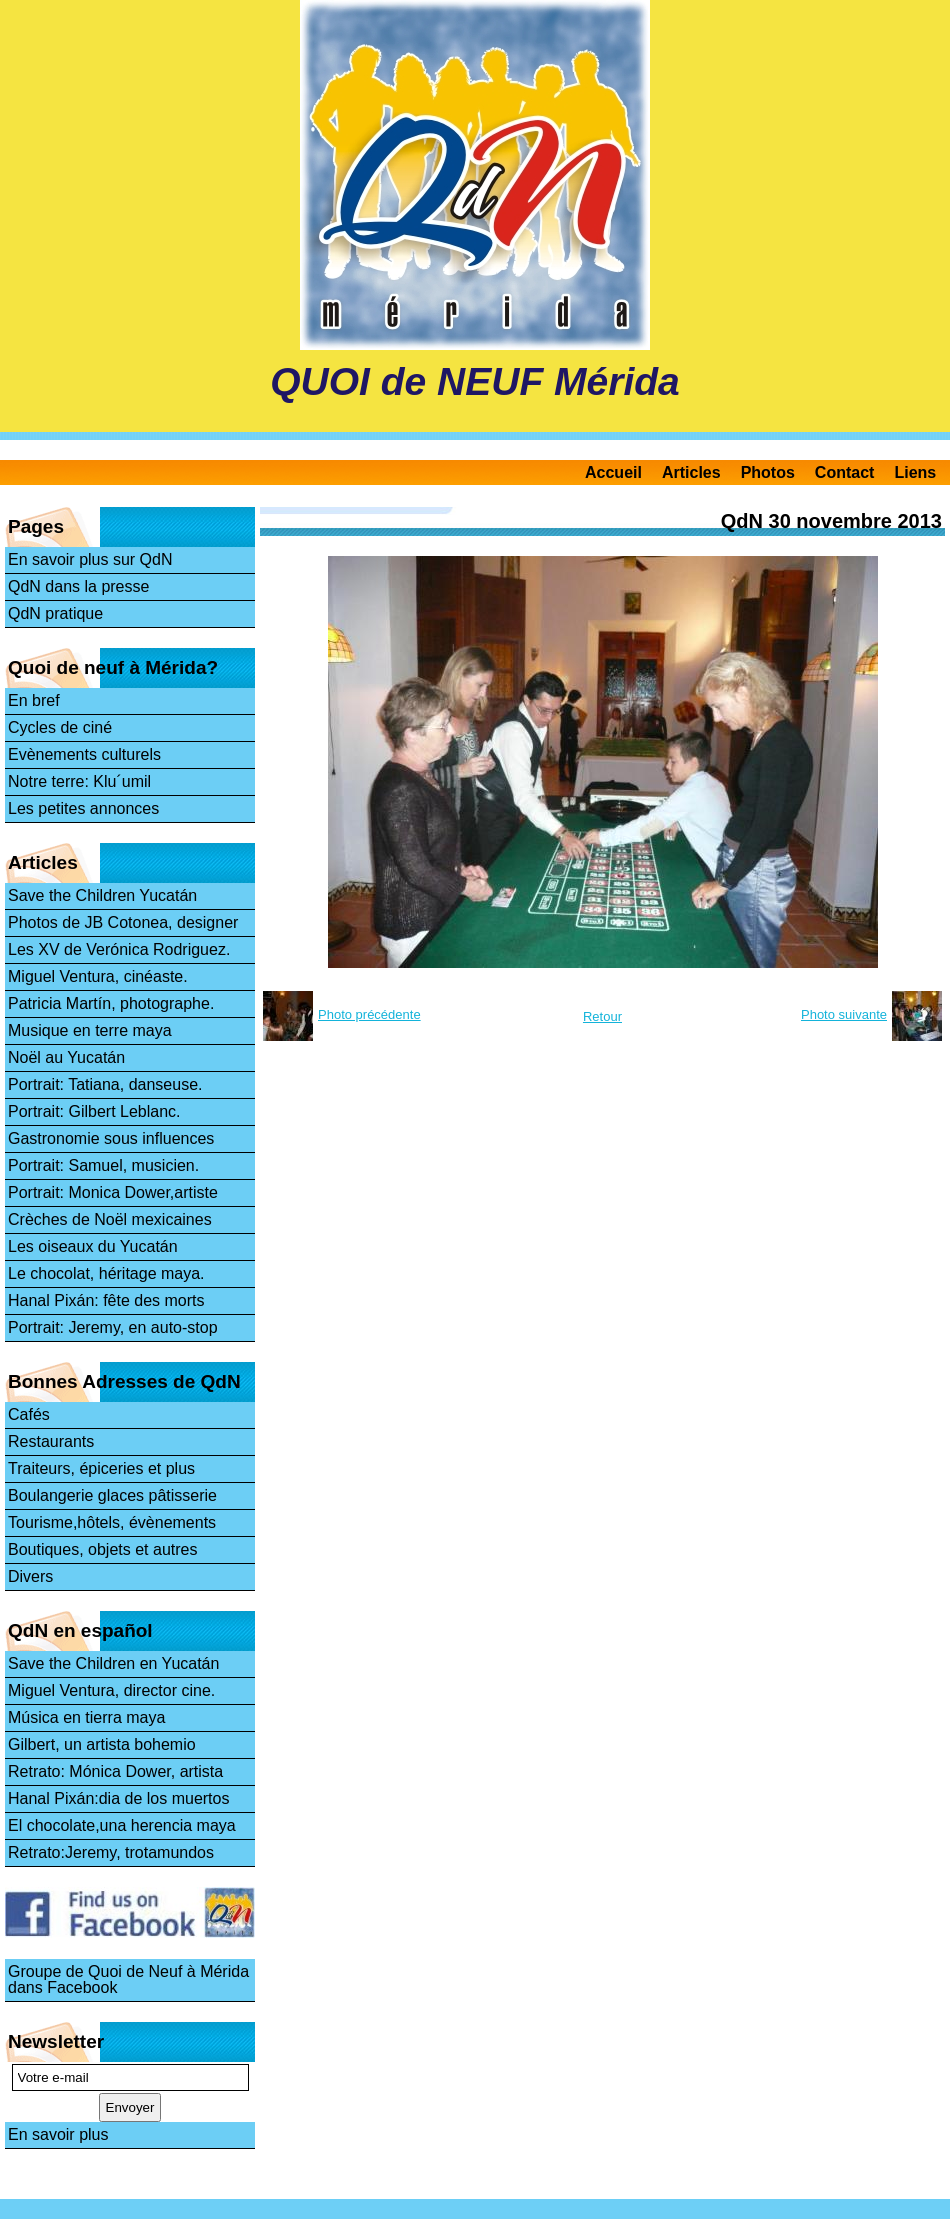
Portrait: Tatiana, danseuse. (105, 1084)
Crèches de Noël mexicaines (110, 1219)
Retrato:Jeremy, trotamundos (111, 1852)
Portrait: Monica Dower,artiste (113, 1192)
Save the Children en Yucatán (113, 1663)
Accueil (613, 472)
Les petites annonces (83, 808)
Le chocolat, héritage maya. (106, 1273)
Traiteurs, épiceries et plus (101, 1468)
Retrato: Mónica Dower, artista (115, 1771)
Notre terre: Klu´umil (79, 781)
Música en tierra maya (86, 1717)
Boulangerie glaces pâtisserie (112, 1495)
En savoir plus (58, 2134)
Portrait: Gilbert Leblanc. (94, 1111)
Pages (36, 526)
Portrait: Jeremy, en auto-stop (113, 1327)
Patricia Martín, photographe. (111, 1003)
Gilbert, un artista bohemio (102, 1744)
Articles (691, 472)
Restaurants (51, 1441)
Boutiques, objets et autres (102, 1549)
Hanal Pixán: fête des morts (106, 1300)
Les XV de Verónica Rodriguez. (119, 949)
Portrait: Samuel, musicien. (103, 1165)
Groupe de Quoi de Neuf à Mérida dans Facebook (128, 1979)
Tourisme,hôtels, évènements (112, 1522)
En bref (34, 700)
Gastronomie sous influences (111, 1138)
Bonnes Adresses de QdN (124, 1381)
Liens (915, 472)
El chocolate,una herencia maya (122, 1825)
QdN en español (80, 1630)
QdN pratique (55, 613)
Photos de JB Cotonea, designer (123, 922)
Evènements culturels (84, 754)
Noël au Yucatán (66, 1057)
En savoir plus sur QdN (90, 559)
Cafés (29, 1414)
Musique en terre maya (90, 1030)
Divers (30, 1576)
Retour (602, 1016)
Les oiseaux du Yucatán (93, 1246)
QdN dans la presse (78, 586)
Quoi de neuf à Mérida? (113, 667)
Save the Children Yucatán (102, 895)
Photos (768, 472)
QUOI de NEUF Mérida (475, 381)
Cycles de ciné (60, 727)
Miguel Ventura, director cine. (111, 1690)
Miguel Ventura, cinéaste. (98, 976)
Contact (845, 472)
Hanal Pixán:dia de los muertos (118, 1798)
